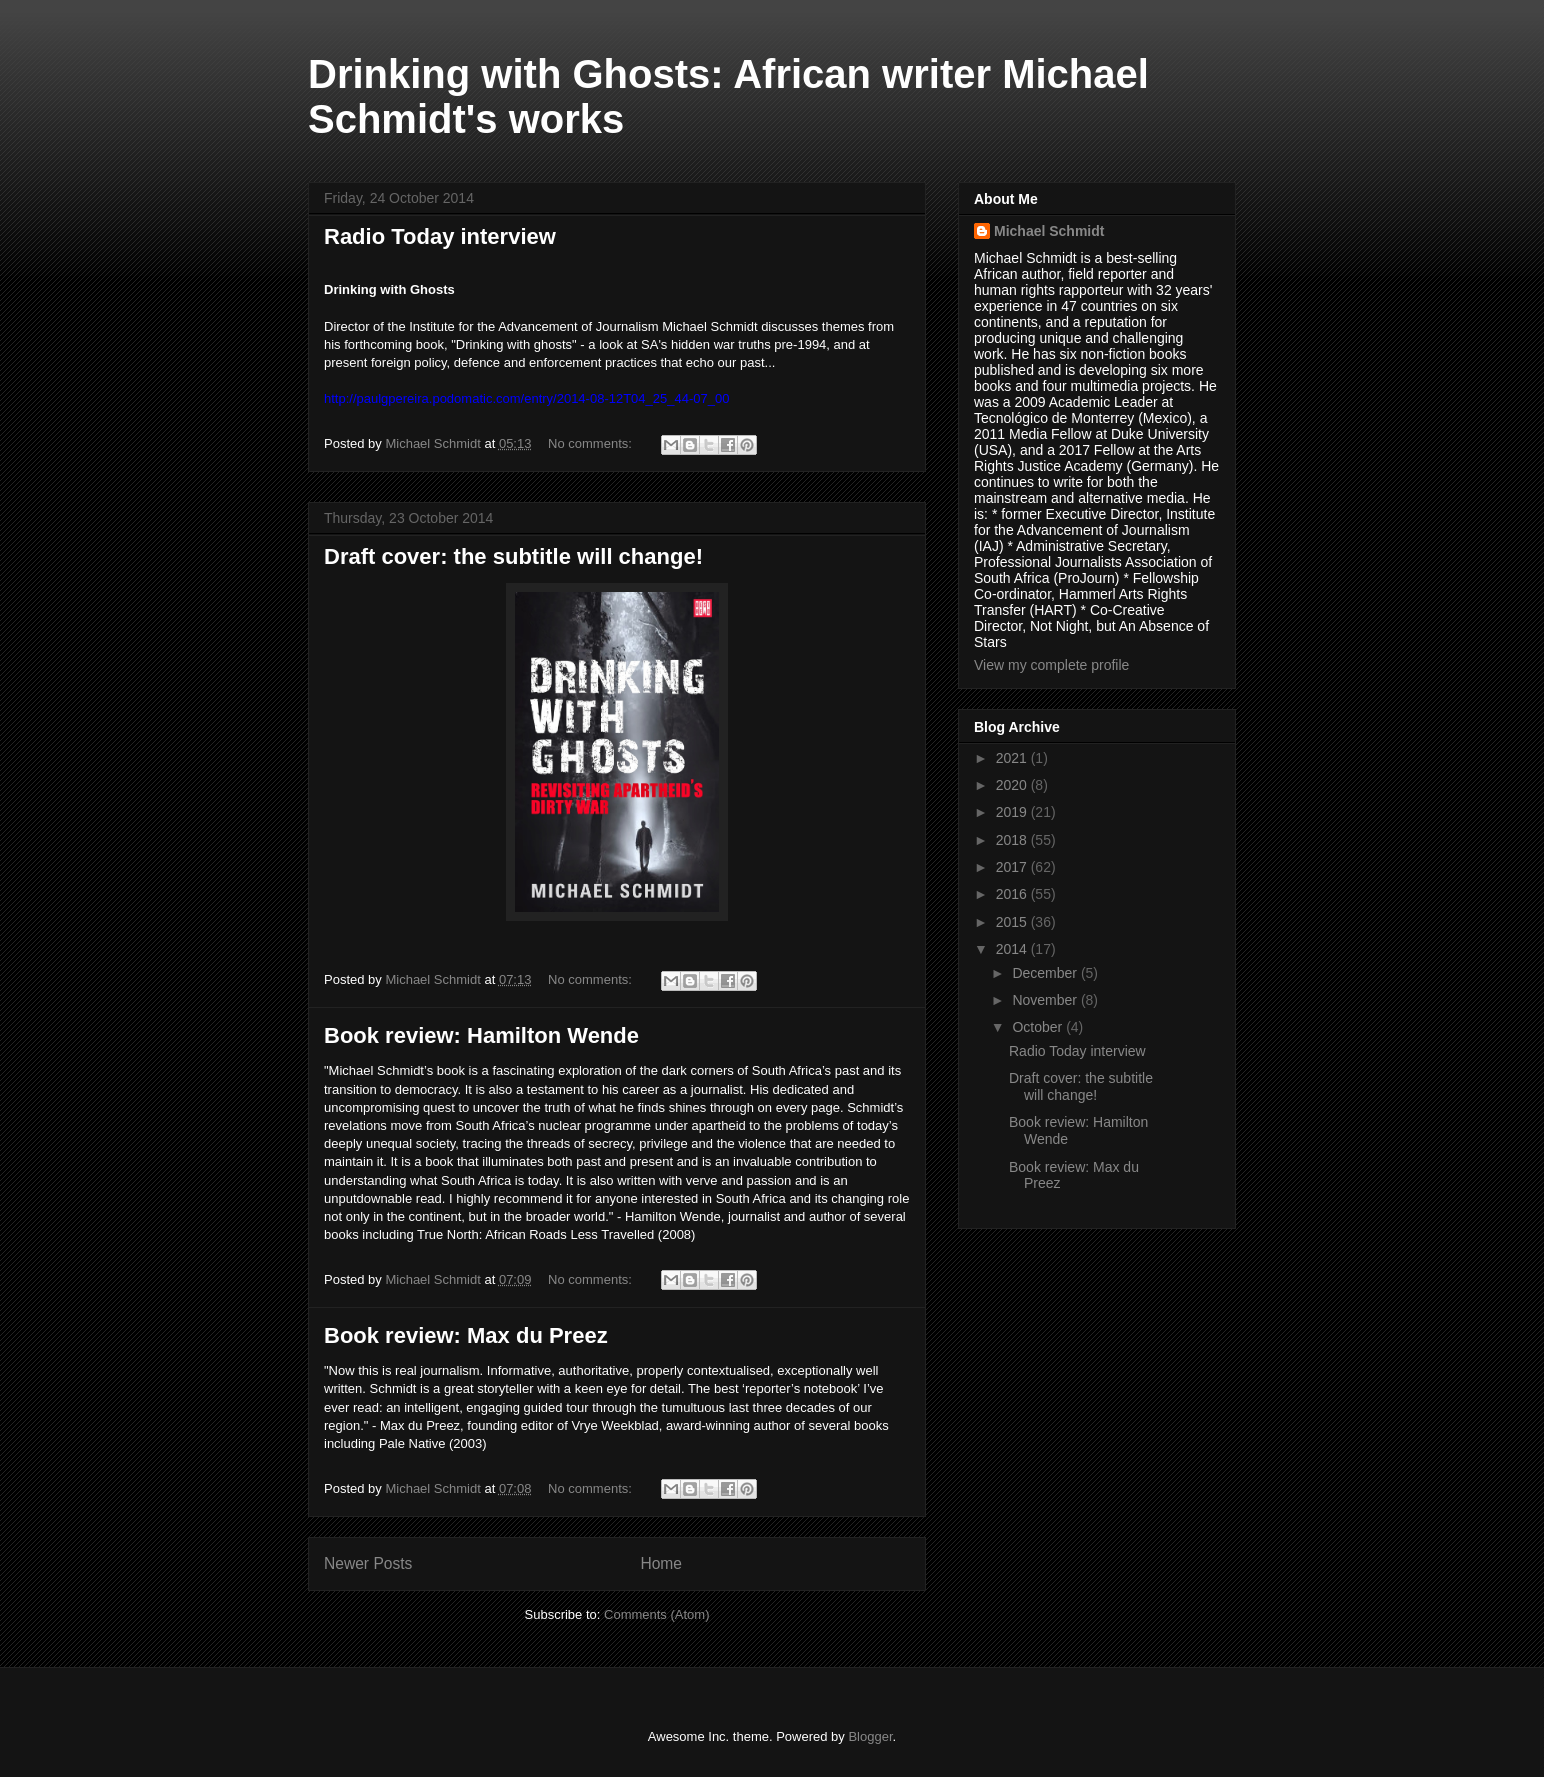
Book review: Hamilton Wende (481, 1035)
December (1046, 973)
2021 (1013, 758)
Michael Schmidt (1049, 231)
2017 (1013, 867)
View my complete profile (1051, 665)
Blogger (870, 1736)
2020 (1013, 785)
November (1046, 1000)
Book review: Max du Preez (466, 1335)
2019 (1013, 812)
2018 (1013, 840)
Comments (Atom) (656, 1614)
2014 (1013, 949)
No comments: (591, 443)
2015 (1013, 922)
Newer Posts (368, 1563)
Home (661, 1563)
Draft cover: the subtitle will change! (513, 556)
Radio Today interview (440, 236)
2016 (1013, 894)
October (1039, 1027)
